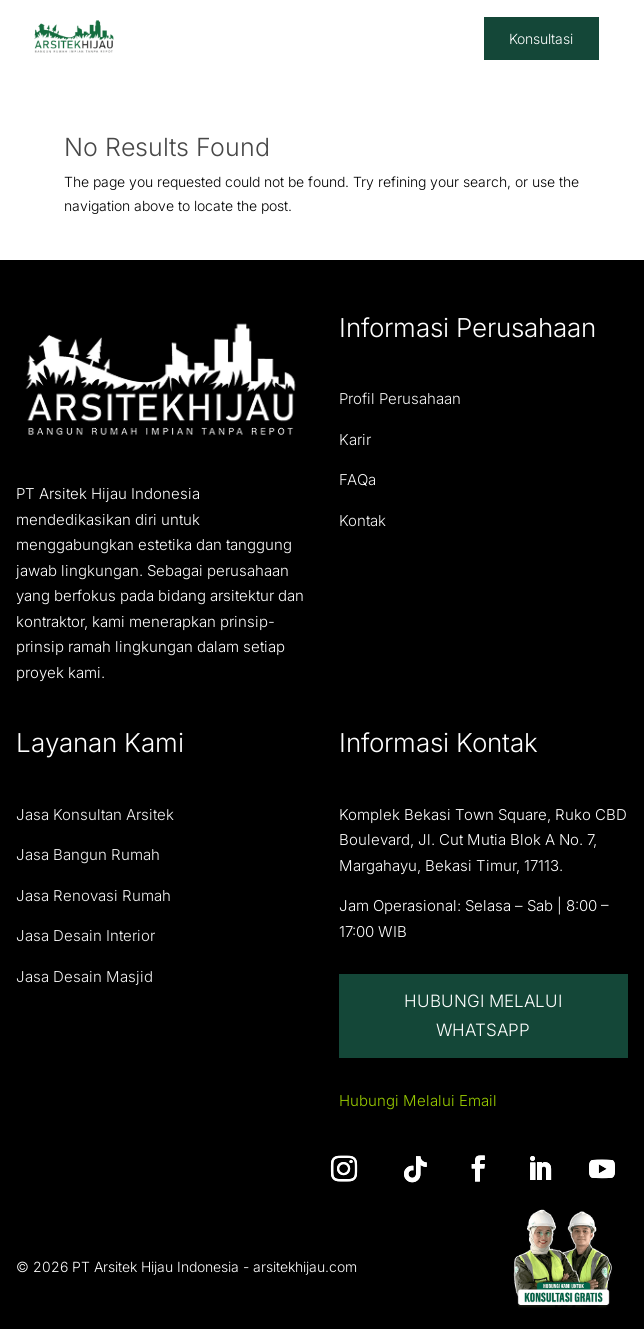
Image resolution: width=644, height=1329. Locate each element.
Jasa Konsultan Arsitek (95, 814)
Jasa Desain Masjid (84, 976)
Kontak (362, 520)
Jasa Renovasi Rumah (93, 895)
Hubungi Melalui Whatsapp (483, 1015)
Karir (355, 439)
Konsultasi (541, 38)
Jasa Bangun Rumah (88, 854)
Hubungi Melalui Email (418, 1100)
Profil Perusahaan (400, 398)
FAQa (357, 479)
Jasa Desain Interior (85, 935)
